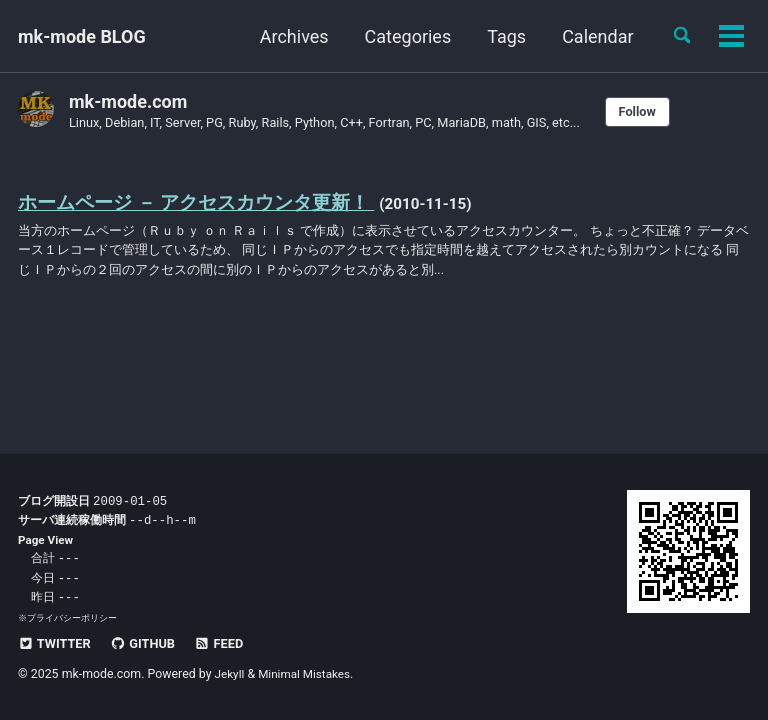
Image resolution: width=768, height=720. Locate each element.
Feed (229, 643)
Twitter (56, 643)
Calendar (591, 36)
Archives (287, 36)
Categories (401, 36)
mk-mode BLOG (82, 36)
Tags (500, 36)
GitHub (148, 643)
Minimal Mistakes (308, 674)
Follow (669, 112)
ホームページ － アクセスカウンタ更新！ (205, 204)
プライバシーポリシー (72, 617)
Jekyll (231, 674)
